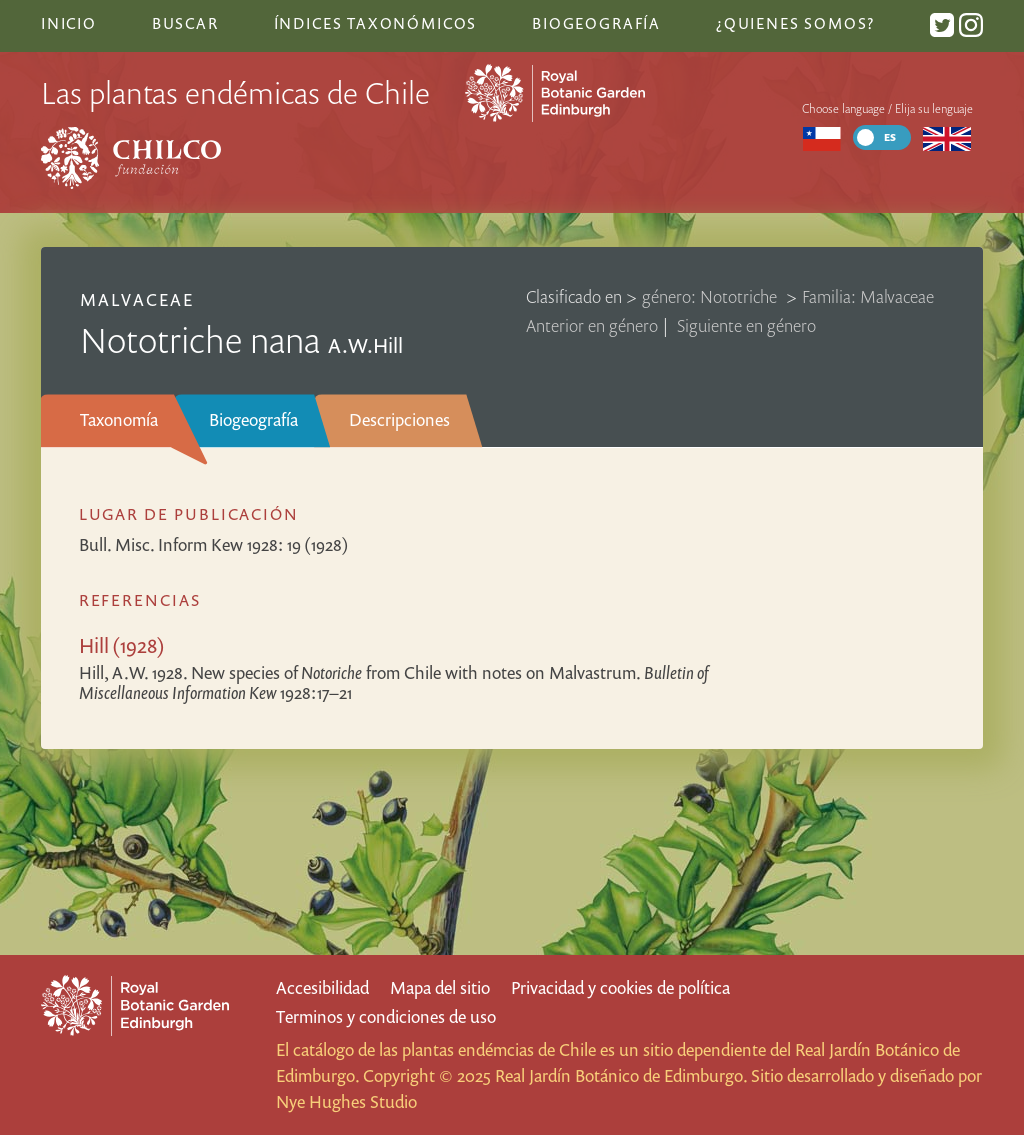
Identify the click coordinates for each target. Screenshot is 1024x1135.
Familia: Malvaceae (868, 296)
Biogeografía (253, 419)
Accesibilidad (322, 987)
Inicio (69, 23)
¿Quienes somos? (795, 23)
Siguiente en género (746, 325)
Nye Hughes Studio (346, 1101)
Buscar (185, 23)
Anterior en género (592, 325)
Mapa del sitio (440, 987)
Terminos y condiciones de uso (386, 1016)
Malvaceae (137, 299)
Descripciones (399, 419)
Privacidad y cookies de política (620, 987)
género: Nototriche (711, 296)
